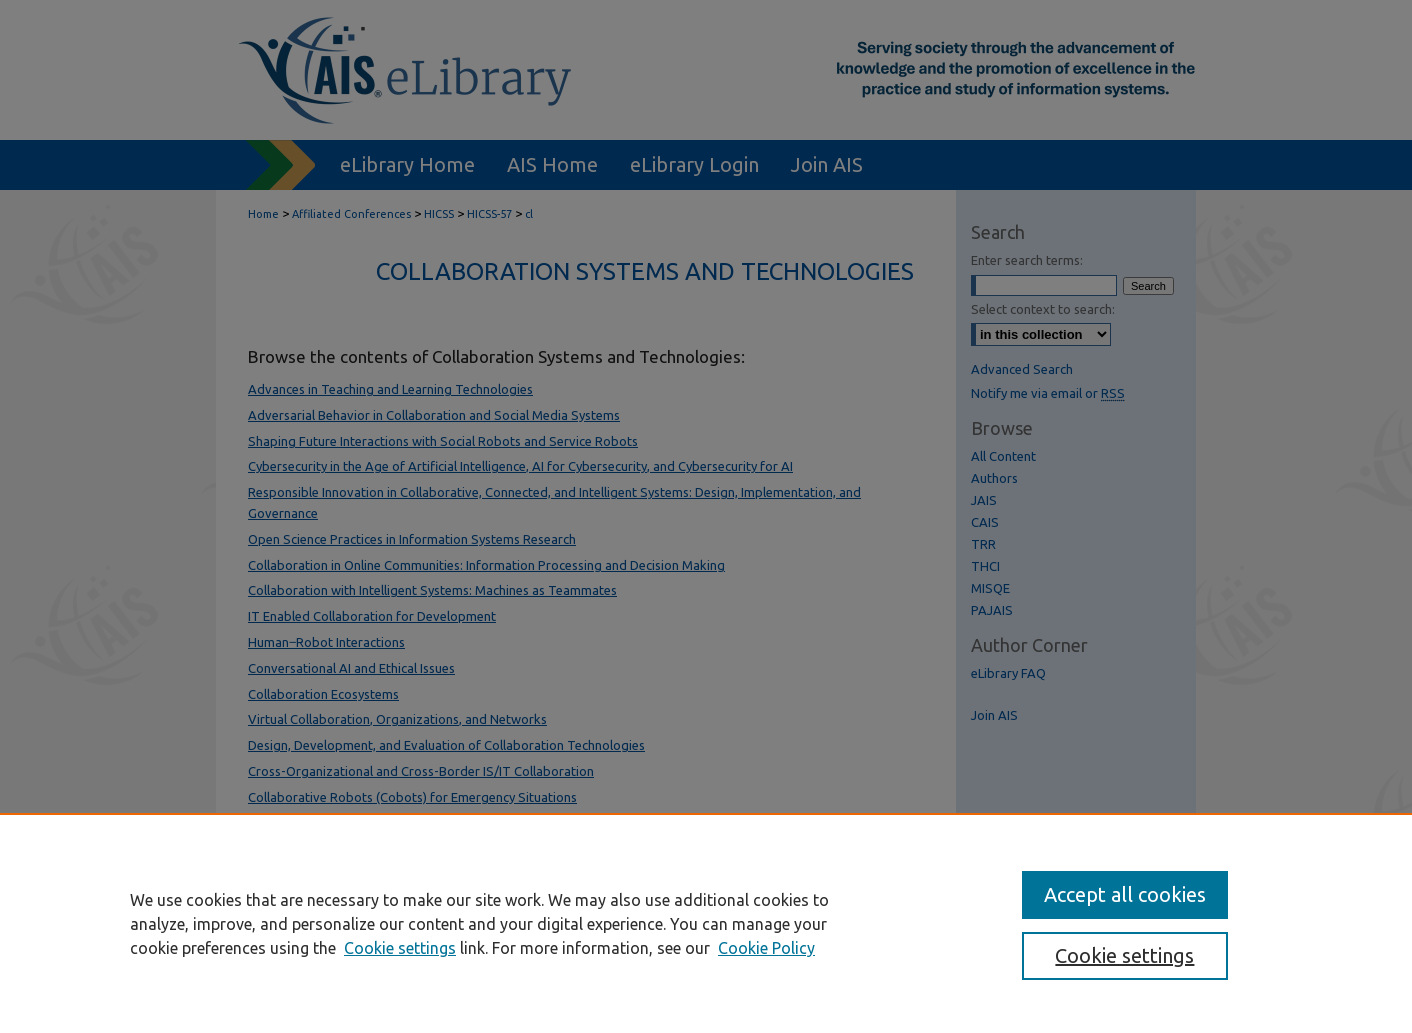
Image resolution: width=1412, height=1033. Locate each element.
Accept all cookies (1125, 894)
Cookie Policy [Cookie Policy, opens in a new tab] (766, 948)
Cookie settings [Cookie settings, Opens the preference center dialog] (1124, 955)
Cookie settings (400, 948)
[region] (706, 923)
